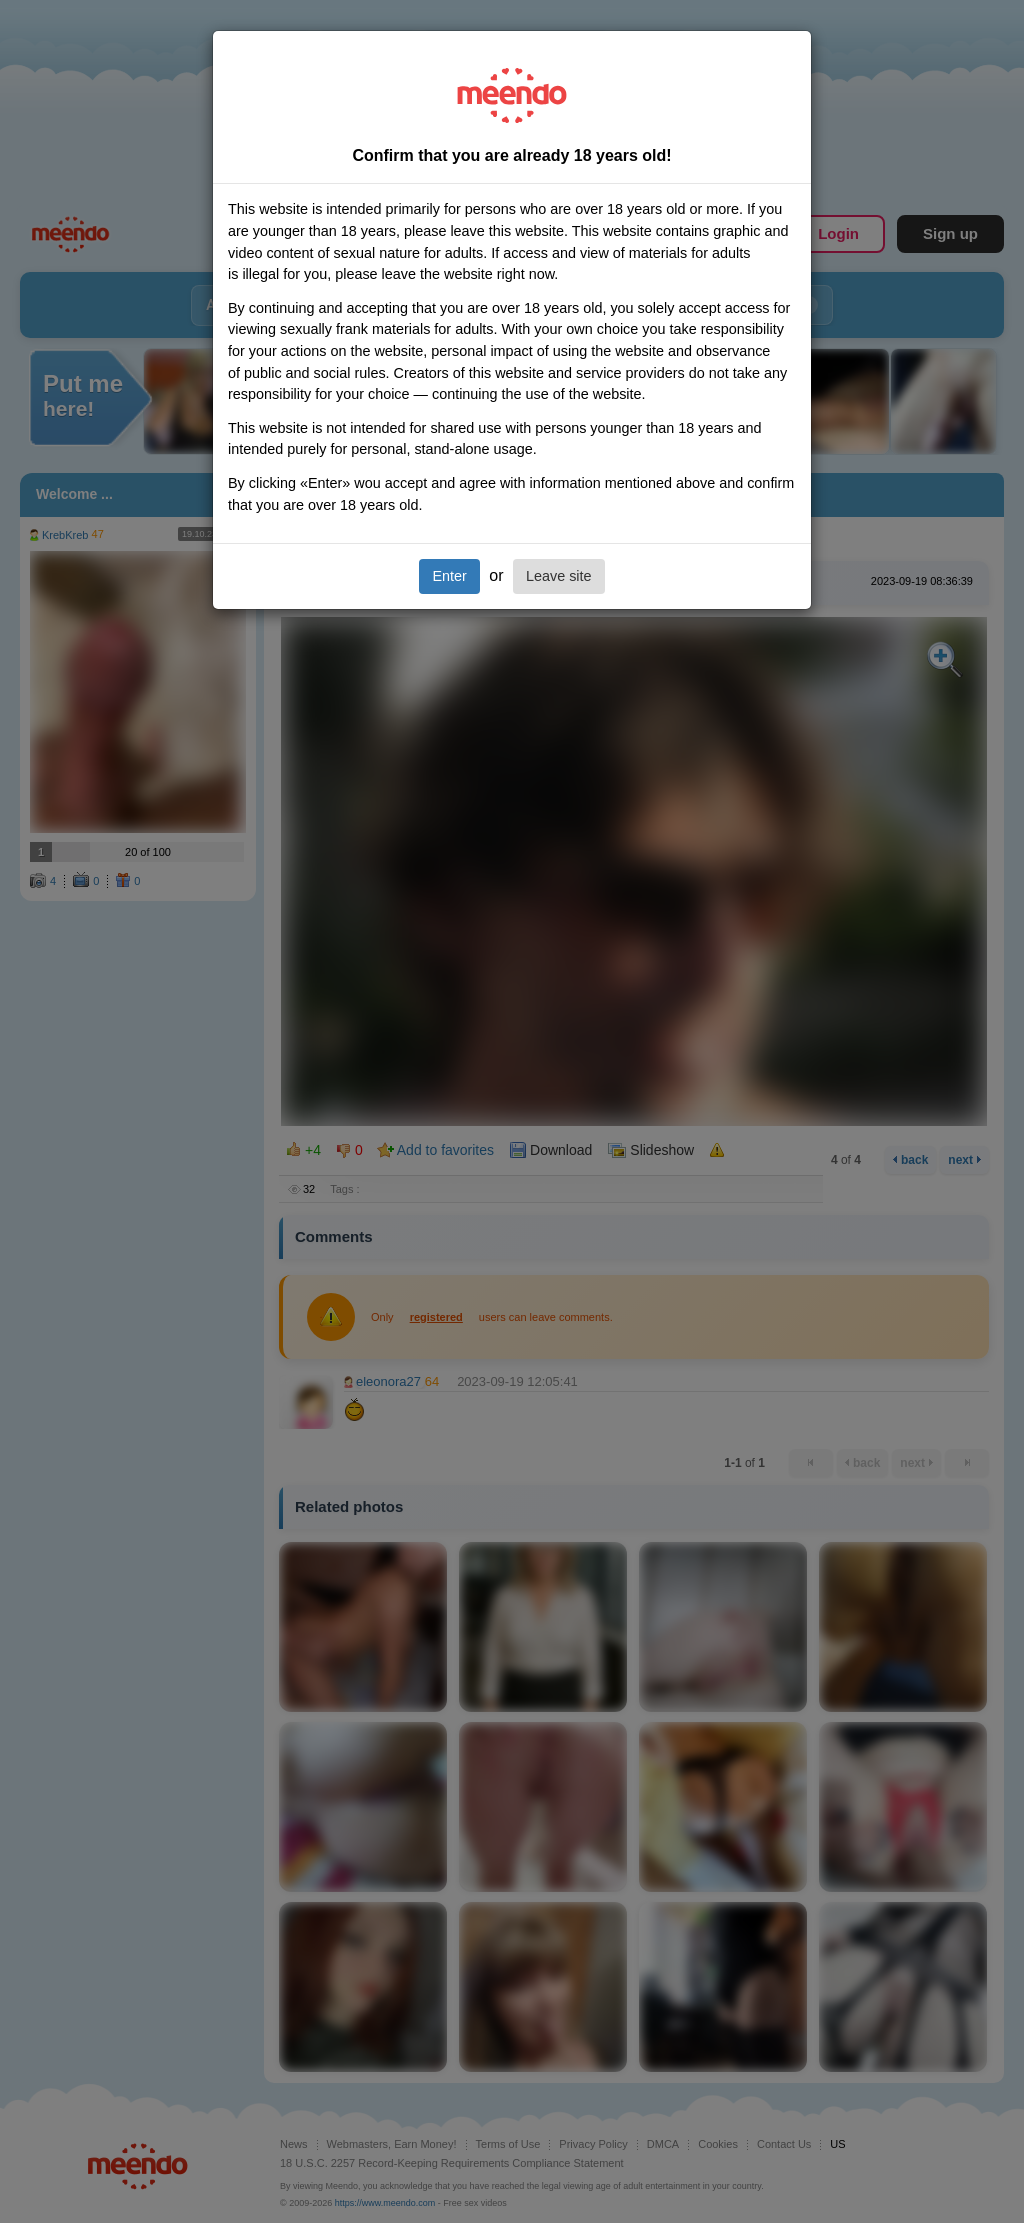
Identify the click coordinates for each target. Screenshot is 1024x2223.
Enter (449, 576)
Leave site (559, 576)
